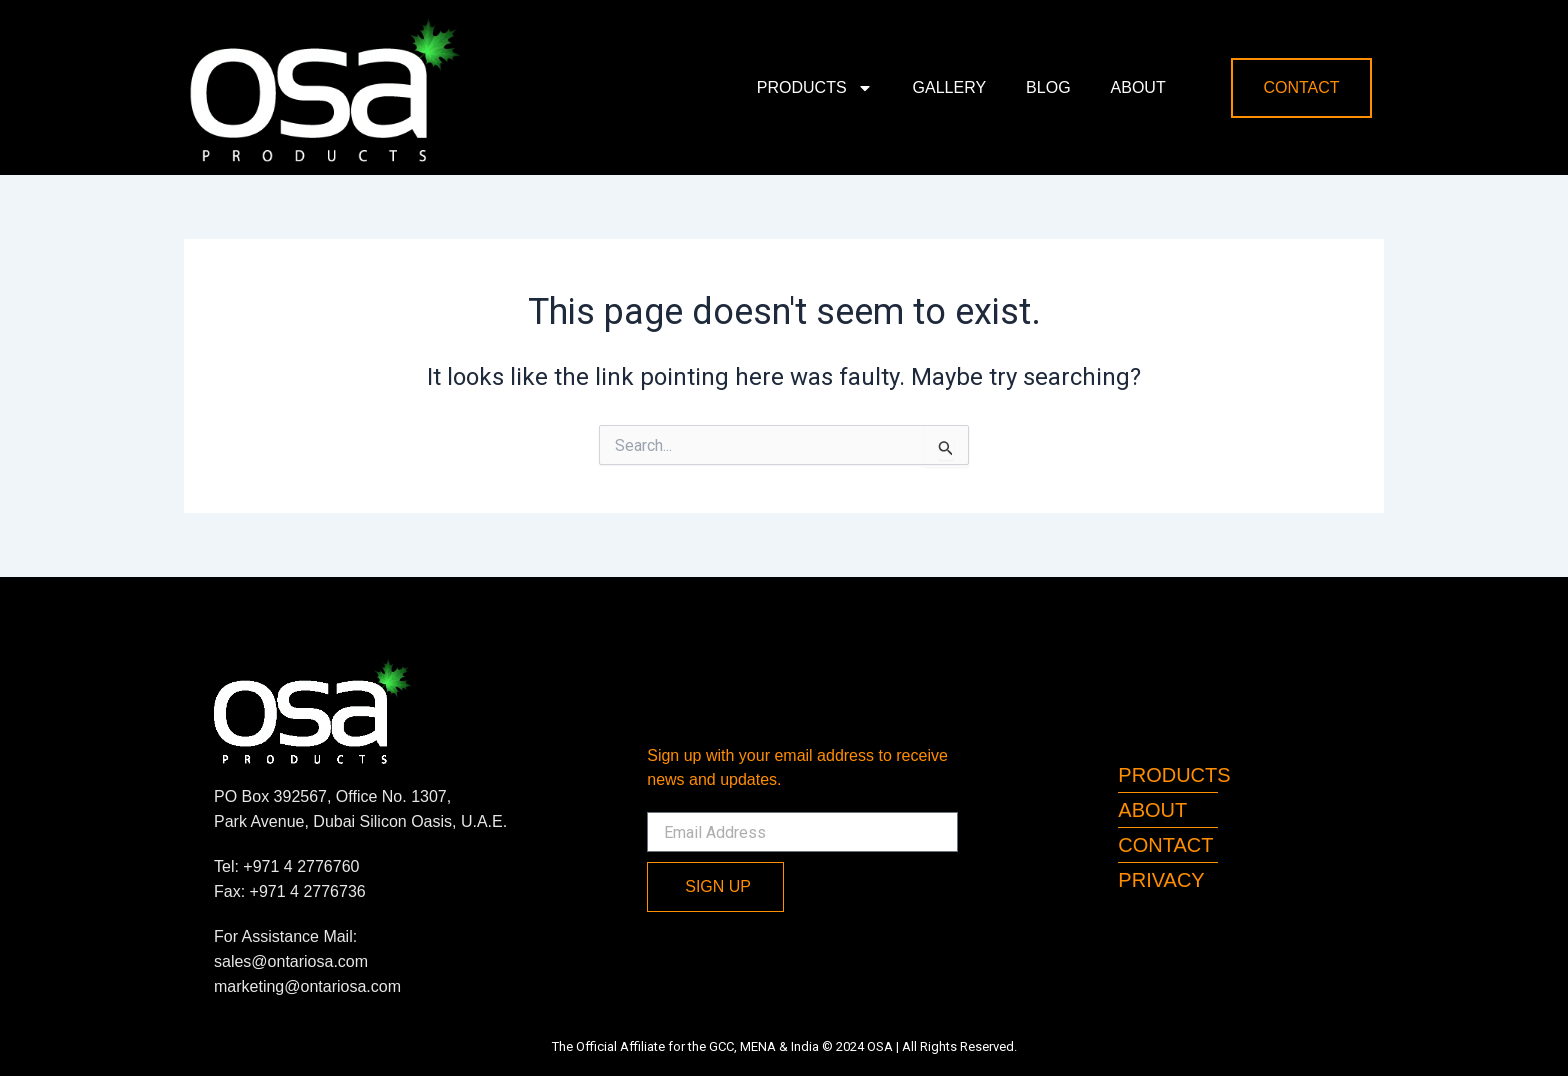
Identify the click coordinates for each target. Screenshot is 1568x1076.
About (1138, 87)
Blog (1048, 87)
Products (815, 88)
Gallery (950, 87)
